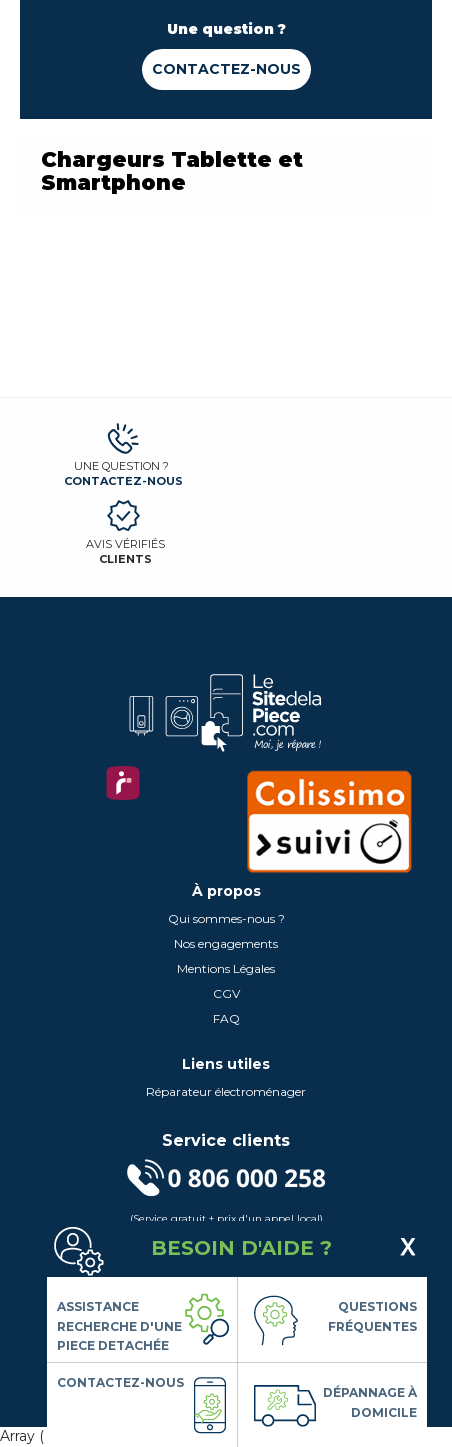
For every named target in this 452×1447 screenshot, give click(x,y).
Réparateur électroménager (226, 1091)
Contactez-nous (226, 69)
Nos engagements (226, 943)
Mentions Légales (226, 968)
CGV (226, 993)
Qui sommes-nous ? (226, 918)
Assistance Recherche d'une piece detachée (119, 1326)
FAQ (226, 1018)
